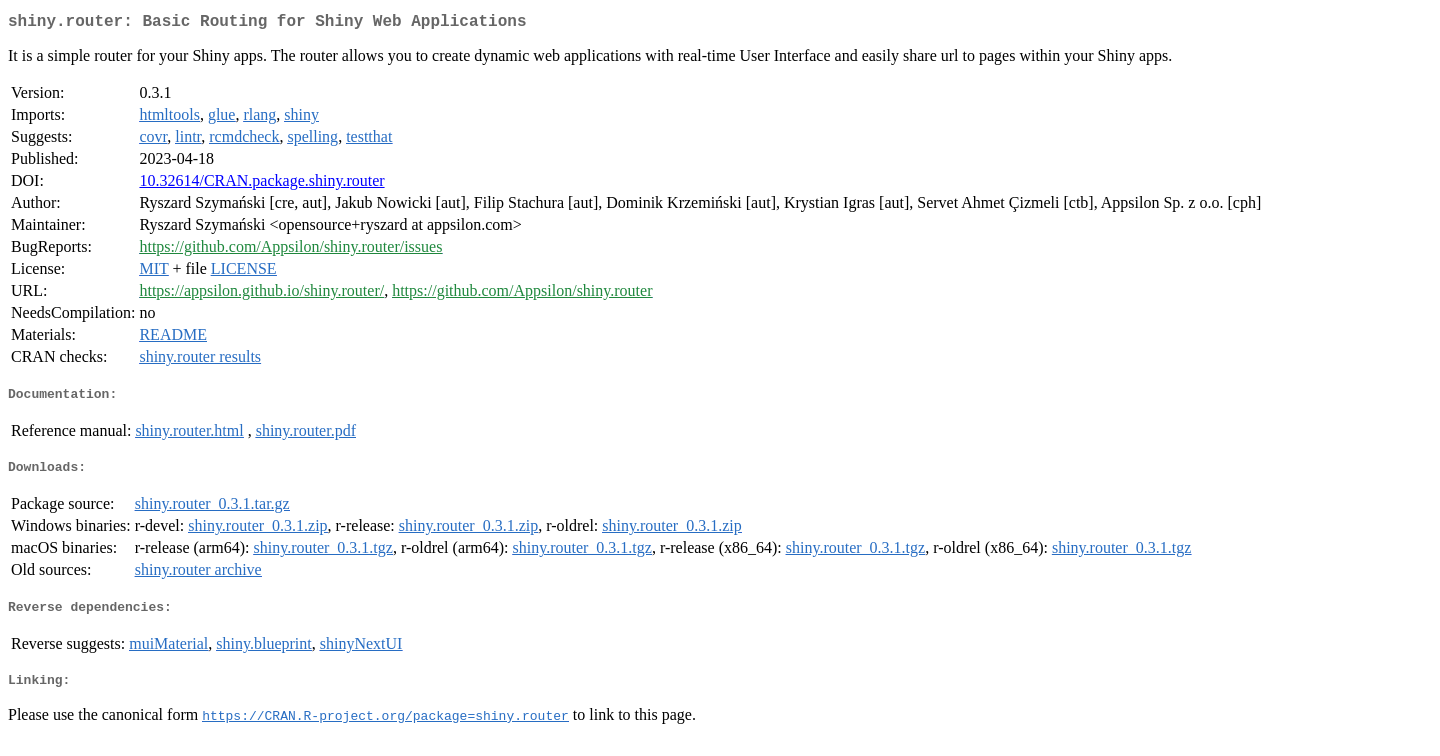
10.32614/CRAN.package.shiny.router (261, 184)
